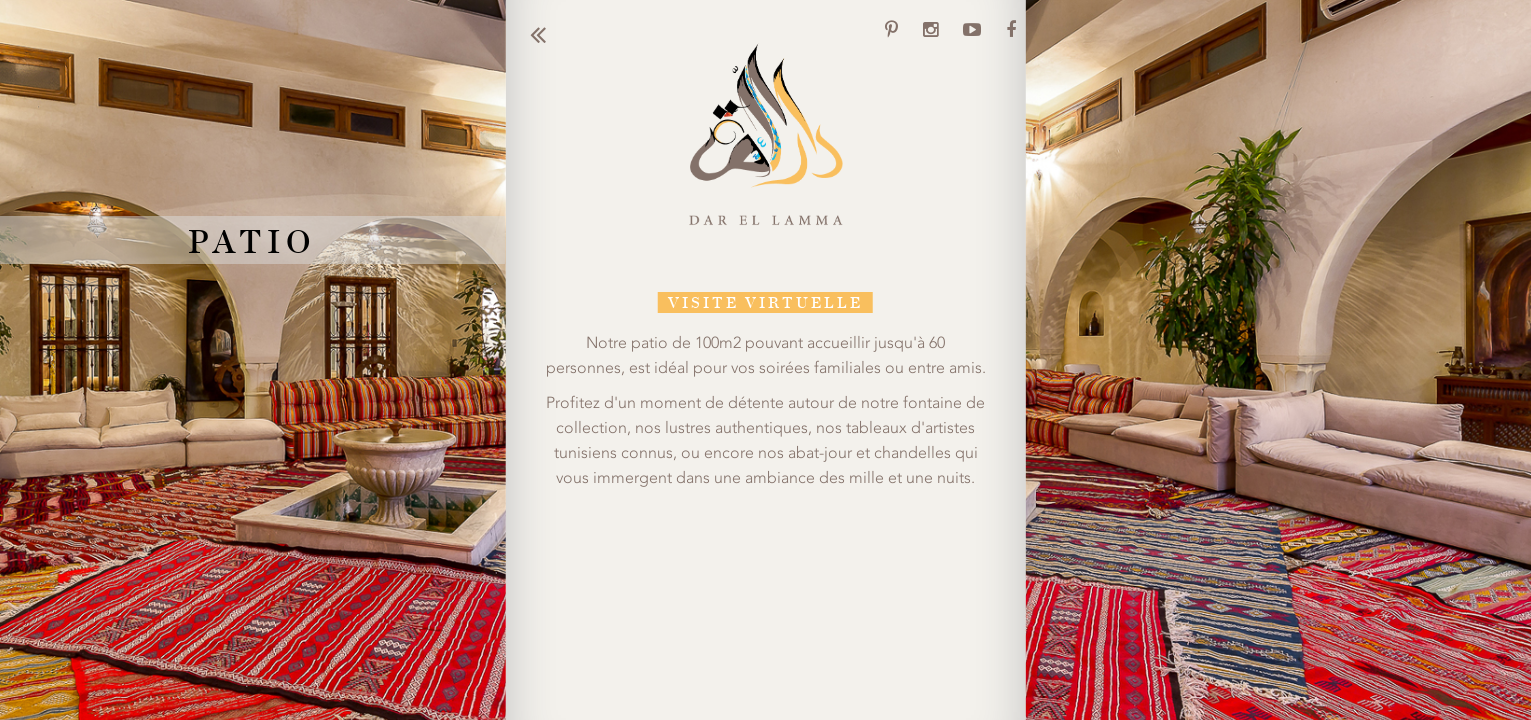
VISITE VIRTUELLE (765, 302)
